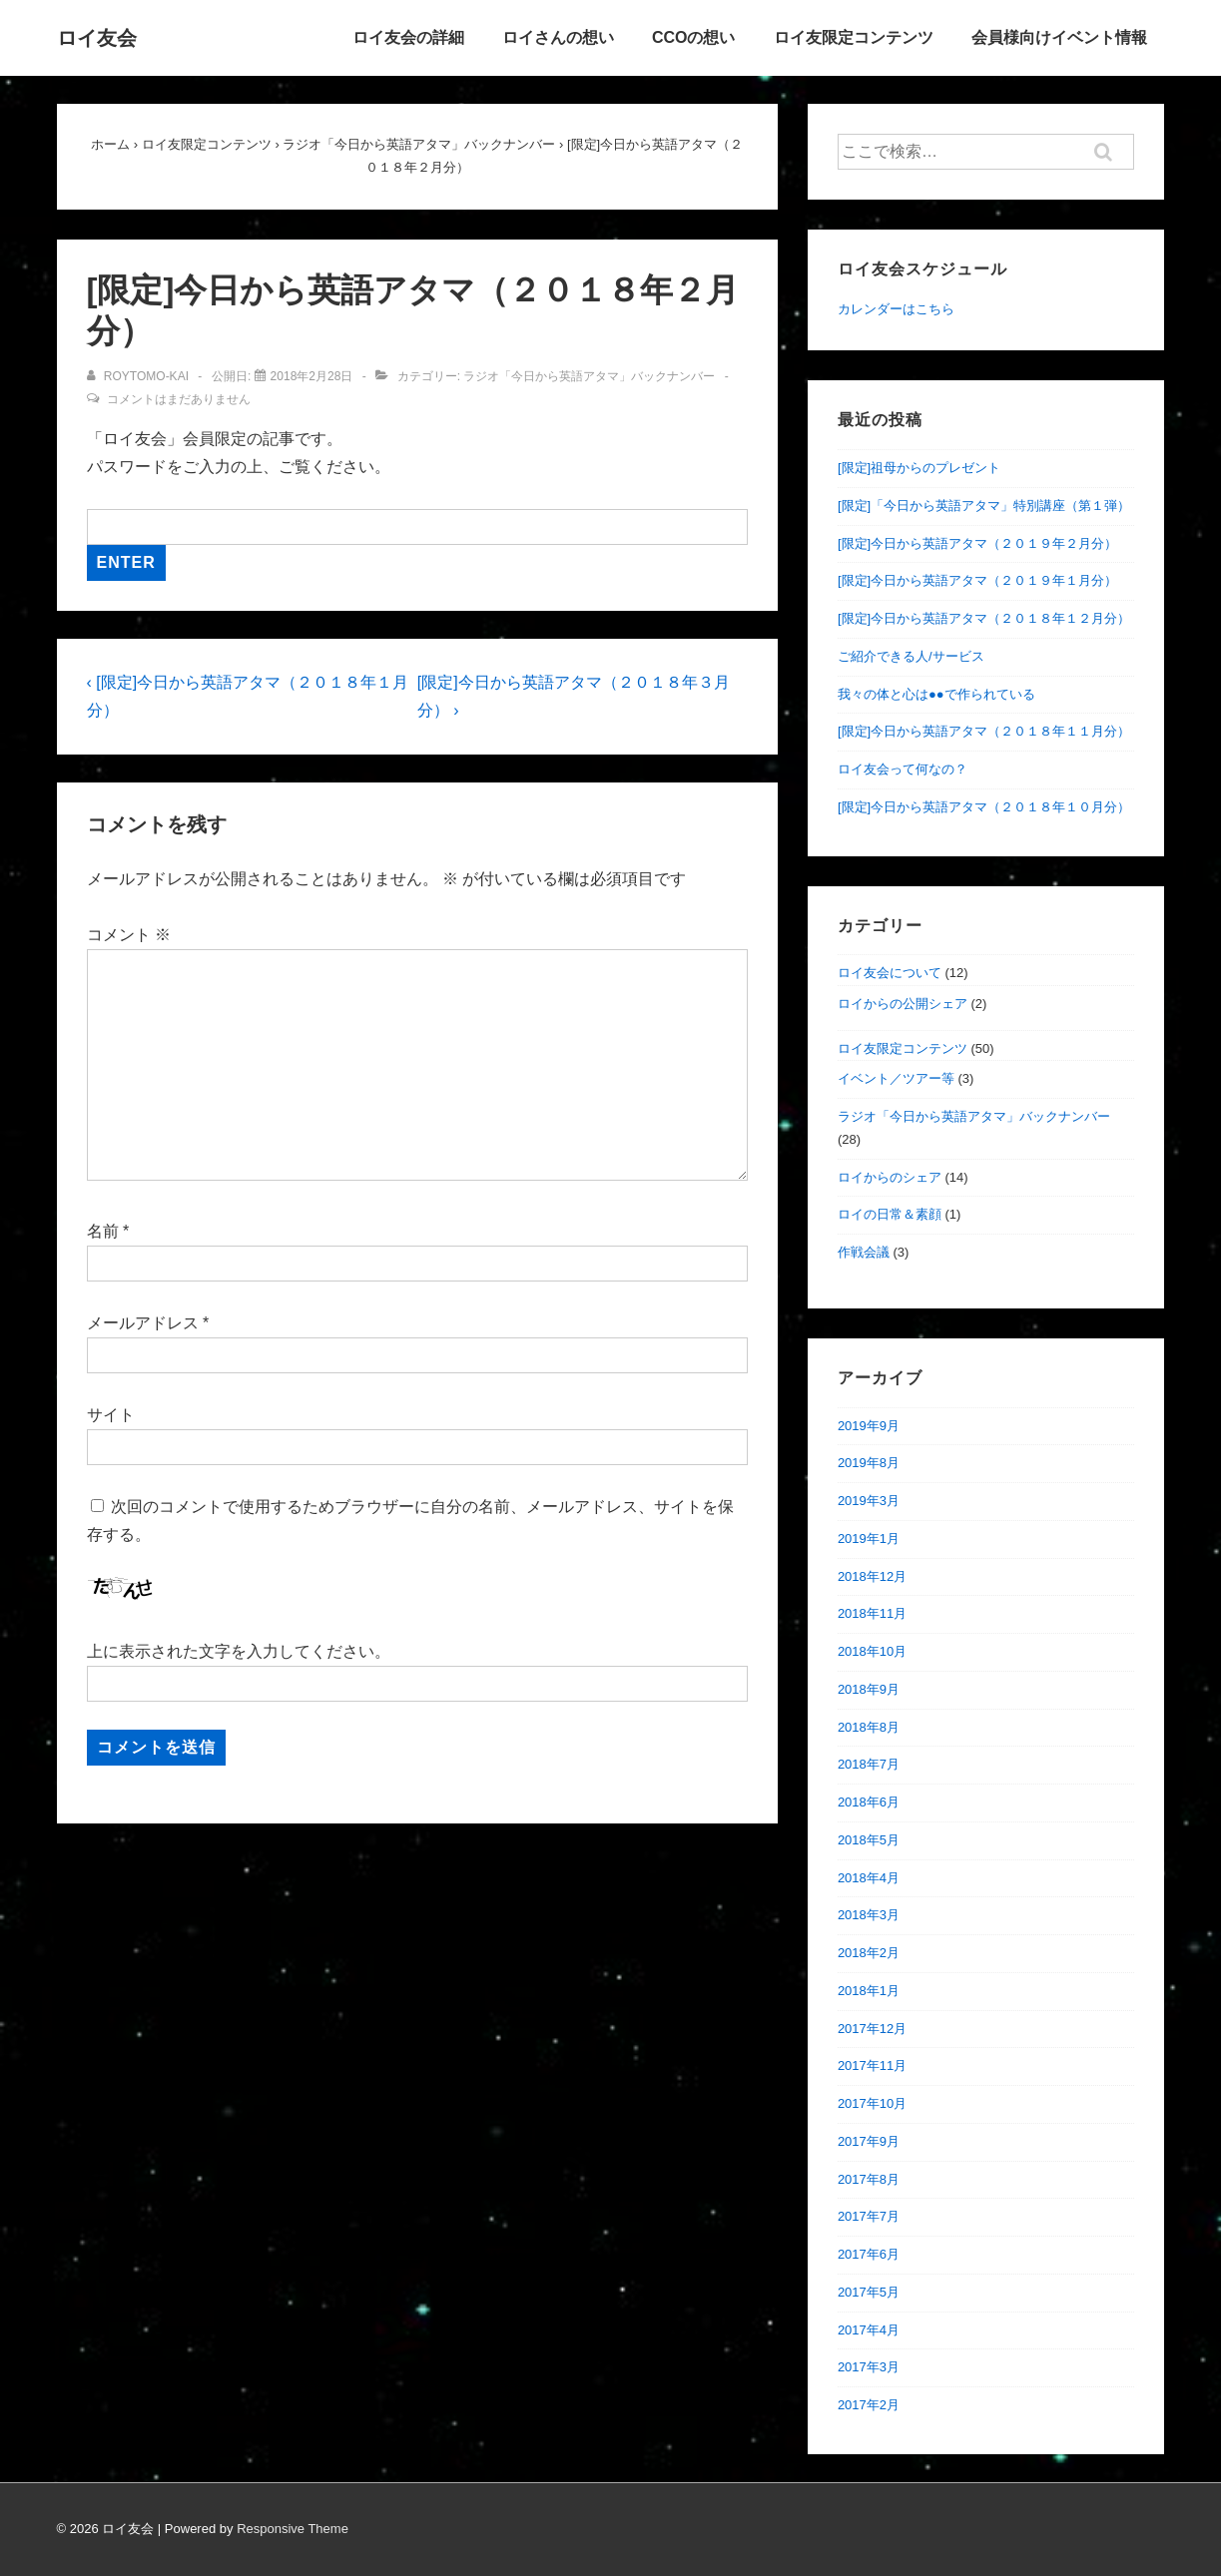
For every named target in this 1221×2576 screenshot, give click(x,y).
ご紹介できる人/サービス (911, 656)
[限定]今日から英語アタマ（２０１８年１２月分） (984, 618)
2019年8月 (869, 1462)
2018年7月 (869, 1764)
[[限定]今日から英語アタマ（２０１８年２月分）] (312, 376)
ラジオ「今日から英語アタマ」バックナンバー (589, 376)
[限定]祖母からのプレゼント (919, 467)
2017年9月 (869, 2141)
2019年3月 (869, 1500)
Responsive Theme (292, 2528)
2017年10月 (872, 2103)
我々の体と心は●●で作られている (936, 694)
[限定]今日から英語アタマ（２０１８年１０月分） (984, 806)
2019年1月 (869, 1538)
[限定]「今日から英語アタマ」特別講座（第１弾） (984, 505)
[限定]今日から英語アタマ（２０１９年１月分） (977, 580)
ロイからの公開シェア (902, 1003)
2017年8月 (869, 2179)
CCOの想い (694, 37)
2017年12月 (872, 2028)
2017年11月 (872, 2065)
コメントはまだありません (179, 399)
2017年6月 (869, 2254)
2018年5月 (869, 1839)
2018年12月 (872, 1576)
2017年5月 (869, 2292)
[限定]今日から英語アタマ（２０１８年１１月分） (984, 731)
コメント (129, 934)
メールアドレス (143, 1322)
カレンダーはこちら (896, 308)
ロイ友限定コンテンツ (853, 37)
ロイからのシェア (889, 1177)
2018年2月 (869, 1952)
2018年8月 (869, 1727)
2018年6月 (869, 1802)
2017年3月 (869, 2366)
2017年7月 (869, 2216)
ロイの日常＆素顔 (889, 1214)
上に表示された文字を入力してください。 (238, 1651)
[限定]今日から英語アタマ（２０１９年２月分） (977, 543)
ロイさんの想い (558, 37)
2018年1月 (869, 1990)
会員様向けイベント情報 (1059, 37)
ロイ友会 (97, 38)
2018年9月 (869, 1689)
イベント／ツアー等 (896, 1078)
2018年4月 (869, 1877)
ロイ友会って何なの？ (902, 769)
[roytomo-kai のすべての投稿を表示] (140, 376)
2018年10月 (872, 1651)
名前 (103, 1231)
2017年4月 (869, 2329)
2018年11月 (872, 1613)
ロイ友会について (889, 972)
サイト (111, 1414)
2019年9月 (869, 1425)
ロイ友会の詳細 (408, 37)
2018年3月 (869, 1914)
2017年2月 (869, 2404)
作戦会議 (864, 1252)
